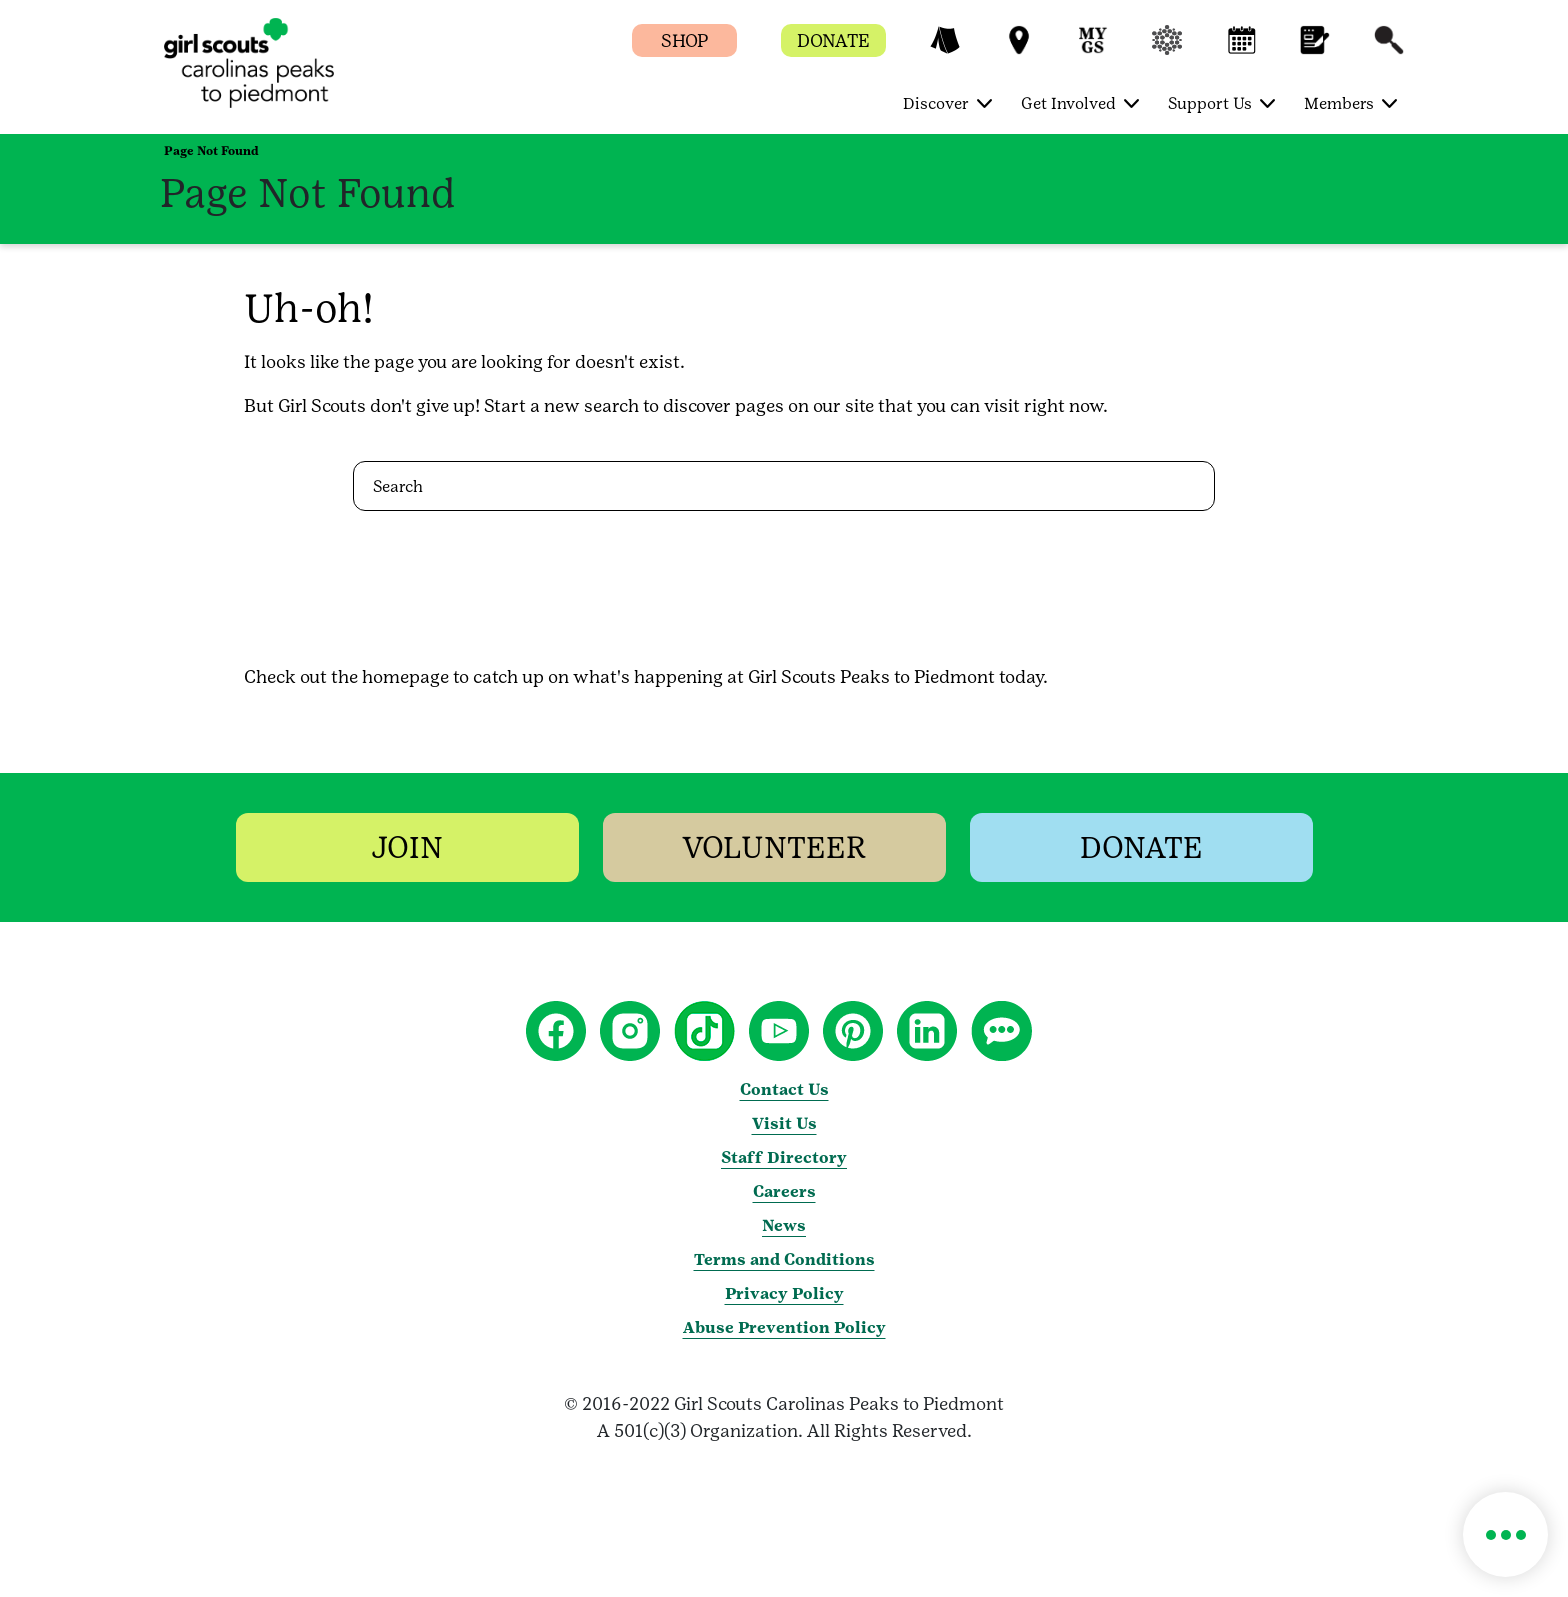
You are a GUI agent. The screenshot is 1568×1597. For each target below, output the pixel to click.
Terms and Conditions (784, 1259)
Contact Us (784, 1089)
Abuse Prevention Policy (784, 1327)
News (784, 1225)
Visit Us (784, 1123)
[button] (945, 49)
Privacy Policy (784, 1293)
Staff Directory (784, 1157)
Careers (784, 1191)
